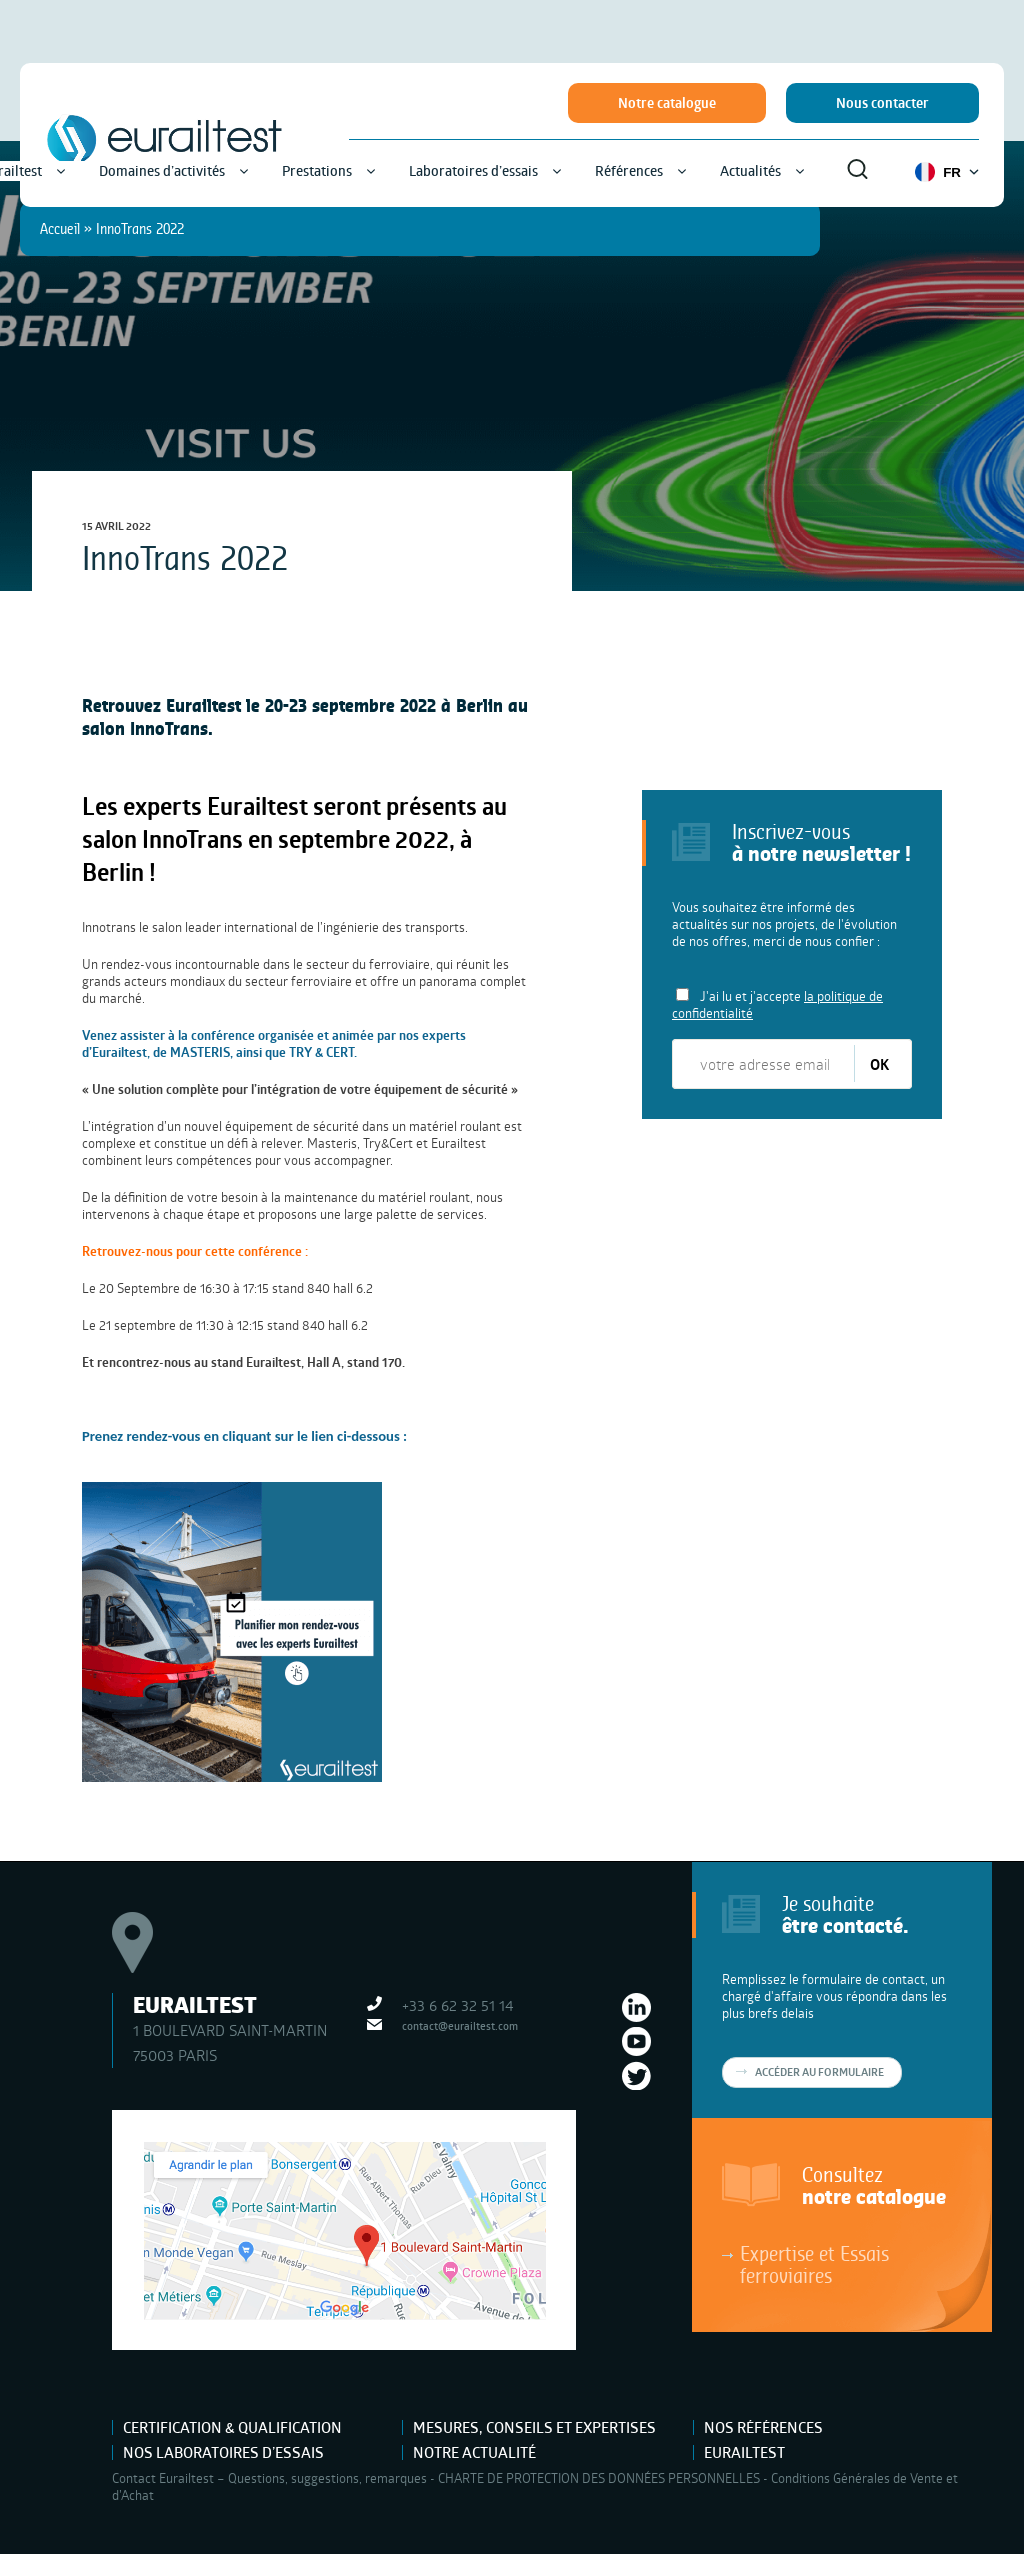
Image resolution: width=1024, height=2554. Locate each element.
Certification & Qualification (232, 2427)
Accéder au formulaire (819, 2072)
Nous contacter (882, 103)
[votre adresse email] (764, 1064)
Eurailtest (744, 2452)
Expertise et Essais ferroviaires (814, 2264)
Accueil (60, 228)
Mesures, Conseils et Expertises (534, 2427)
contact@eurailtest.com (460, 2025)
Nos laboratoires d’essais (223, 2452)
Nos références (763, 2427)
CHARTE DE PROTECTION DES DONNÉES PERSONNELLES (599, 2478)
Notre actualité (474, 2452)
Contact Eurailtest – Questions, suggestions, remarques (269, 2478)
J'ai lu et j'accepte (777, 1004)
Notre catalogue (667, 103)
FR (947, 172)
